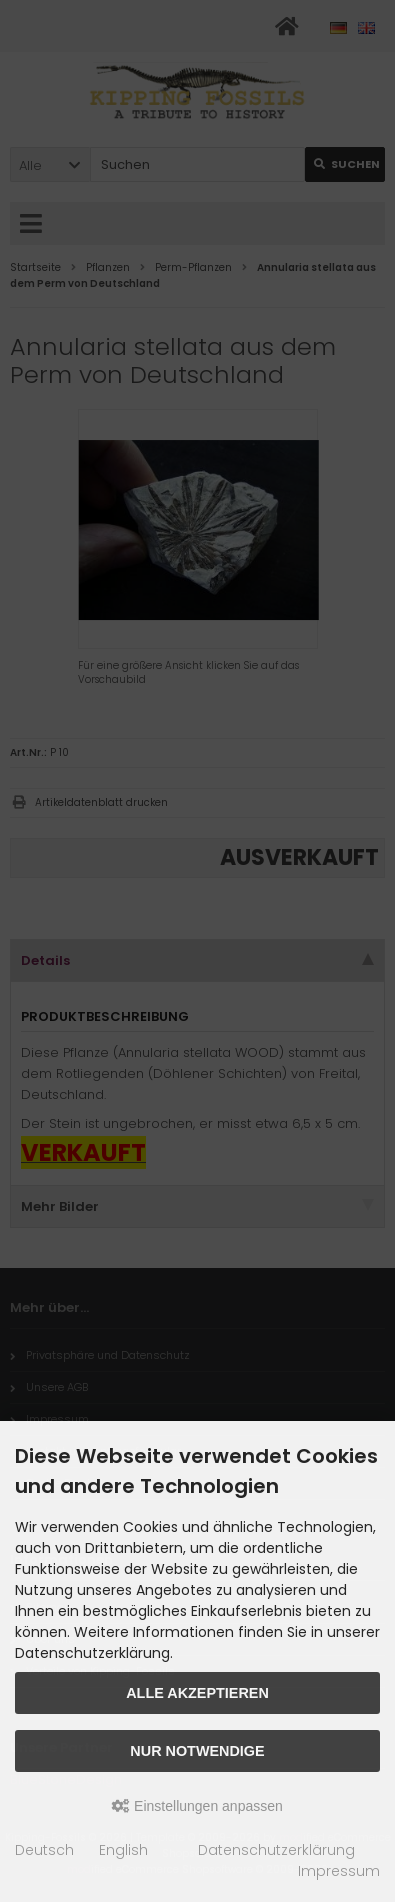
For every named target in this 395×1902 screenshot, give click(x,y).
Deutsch (44, 1850)
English (123, 1850)
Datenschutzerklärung (276, 1850)
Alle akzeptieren (197, 1693)
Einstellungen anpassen (197, 1806)
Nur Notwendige (197, 1751)
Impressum (339, 1871)
